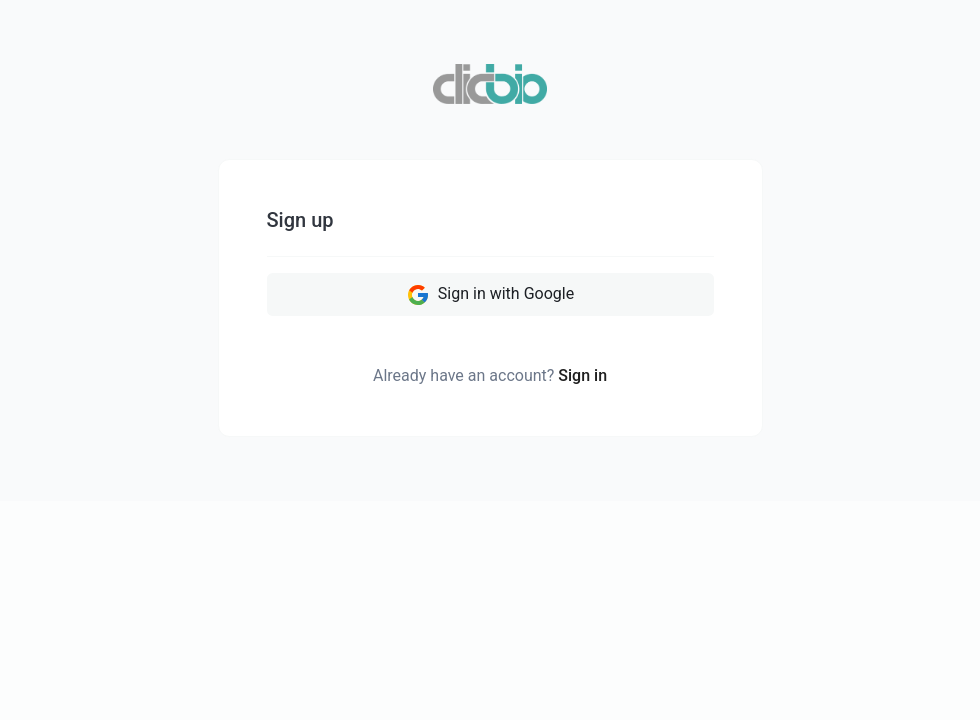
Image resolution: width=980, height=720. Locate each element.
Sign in (582, 375)
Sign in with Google (490, 295)
